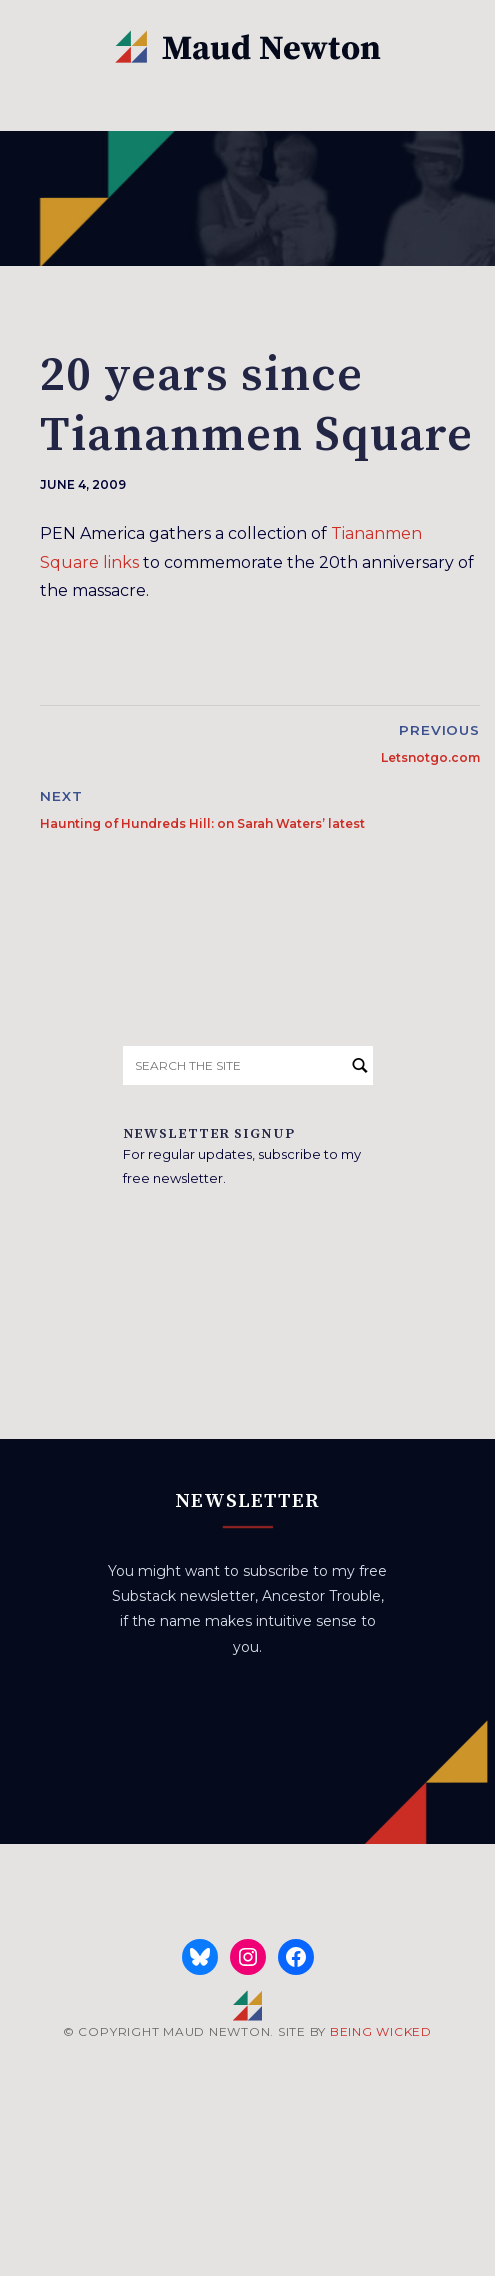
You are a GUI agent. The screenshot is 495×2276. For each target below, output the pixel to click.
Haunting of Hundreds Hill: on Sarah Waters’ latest (202, 823)
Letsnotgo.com (430, 757)
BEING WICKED (381, 2031)
